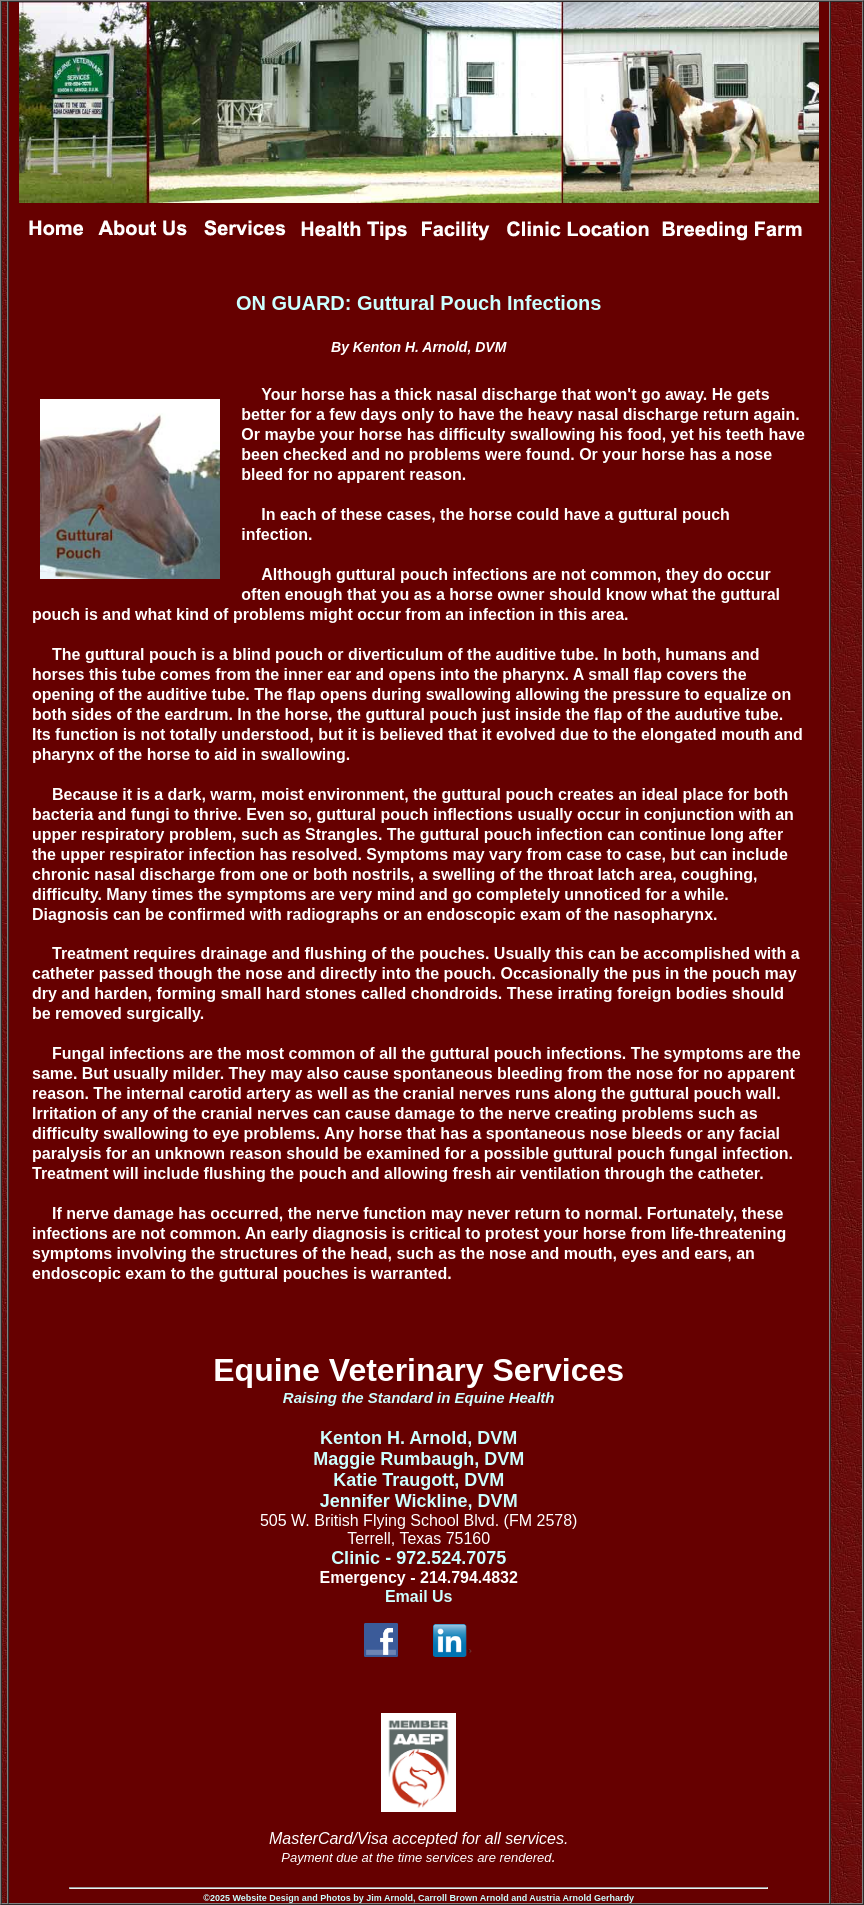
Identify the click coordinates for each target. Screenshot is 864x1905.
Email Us (419, 1596)
